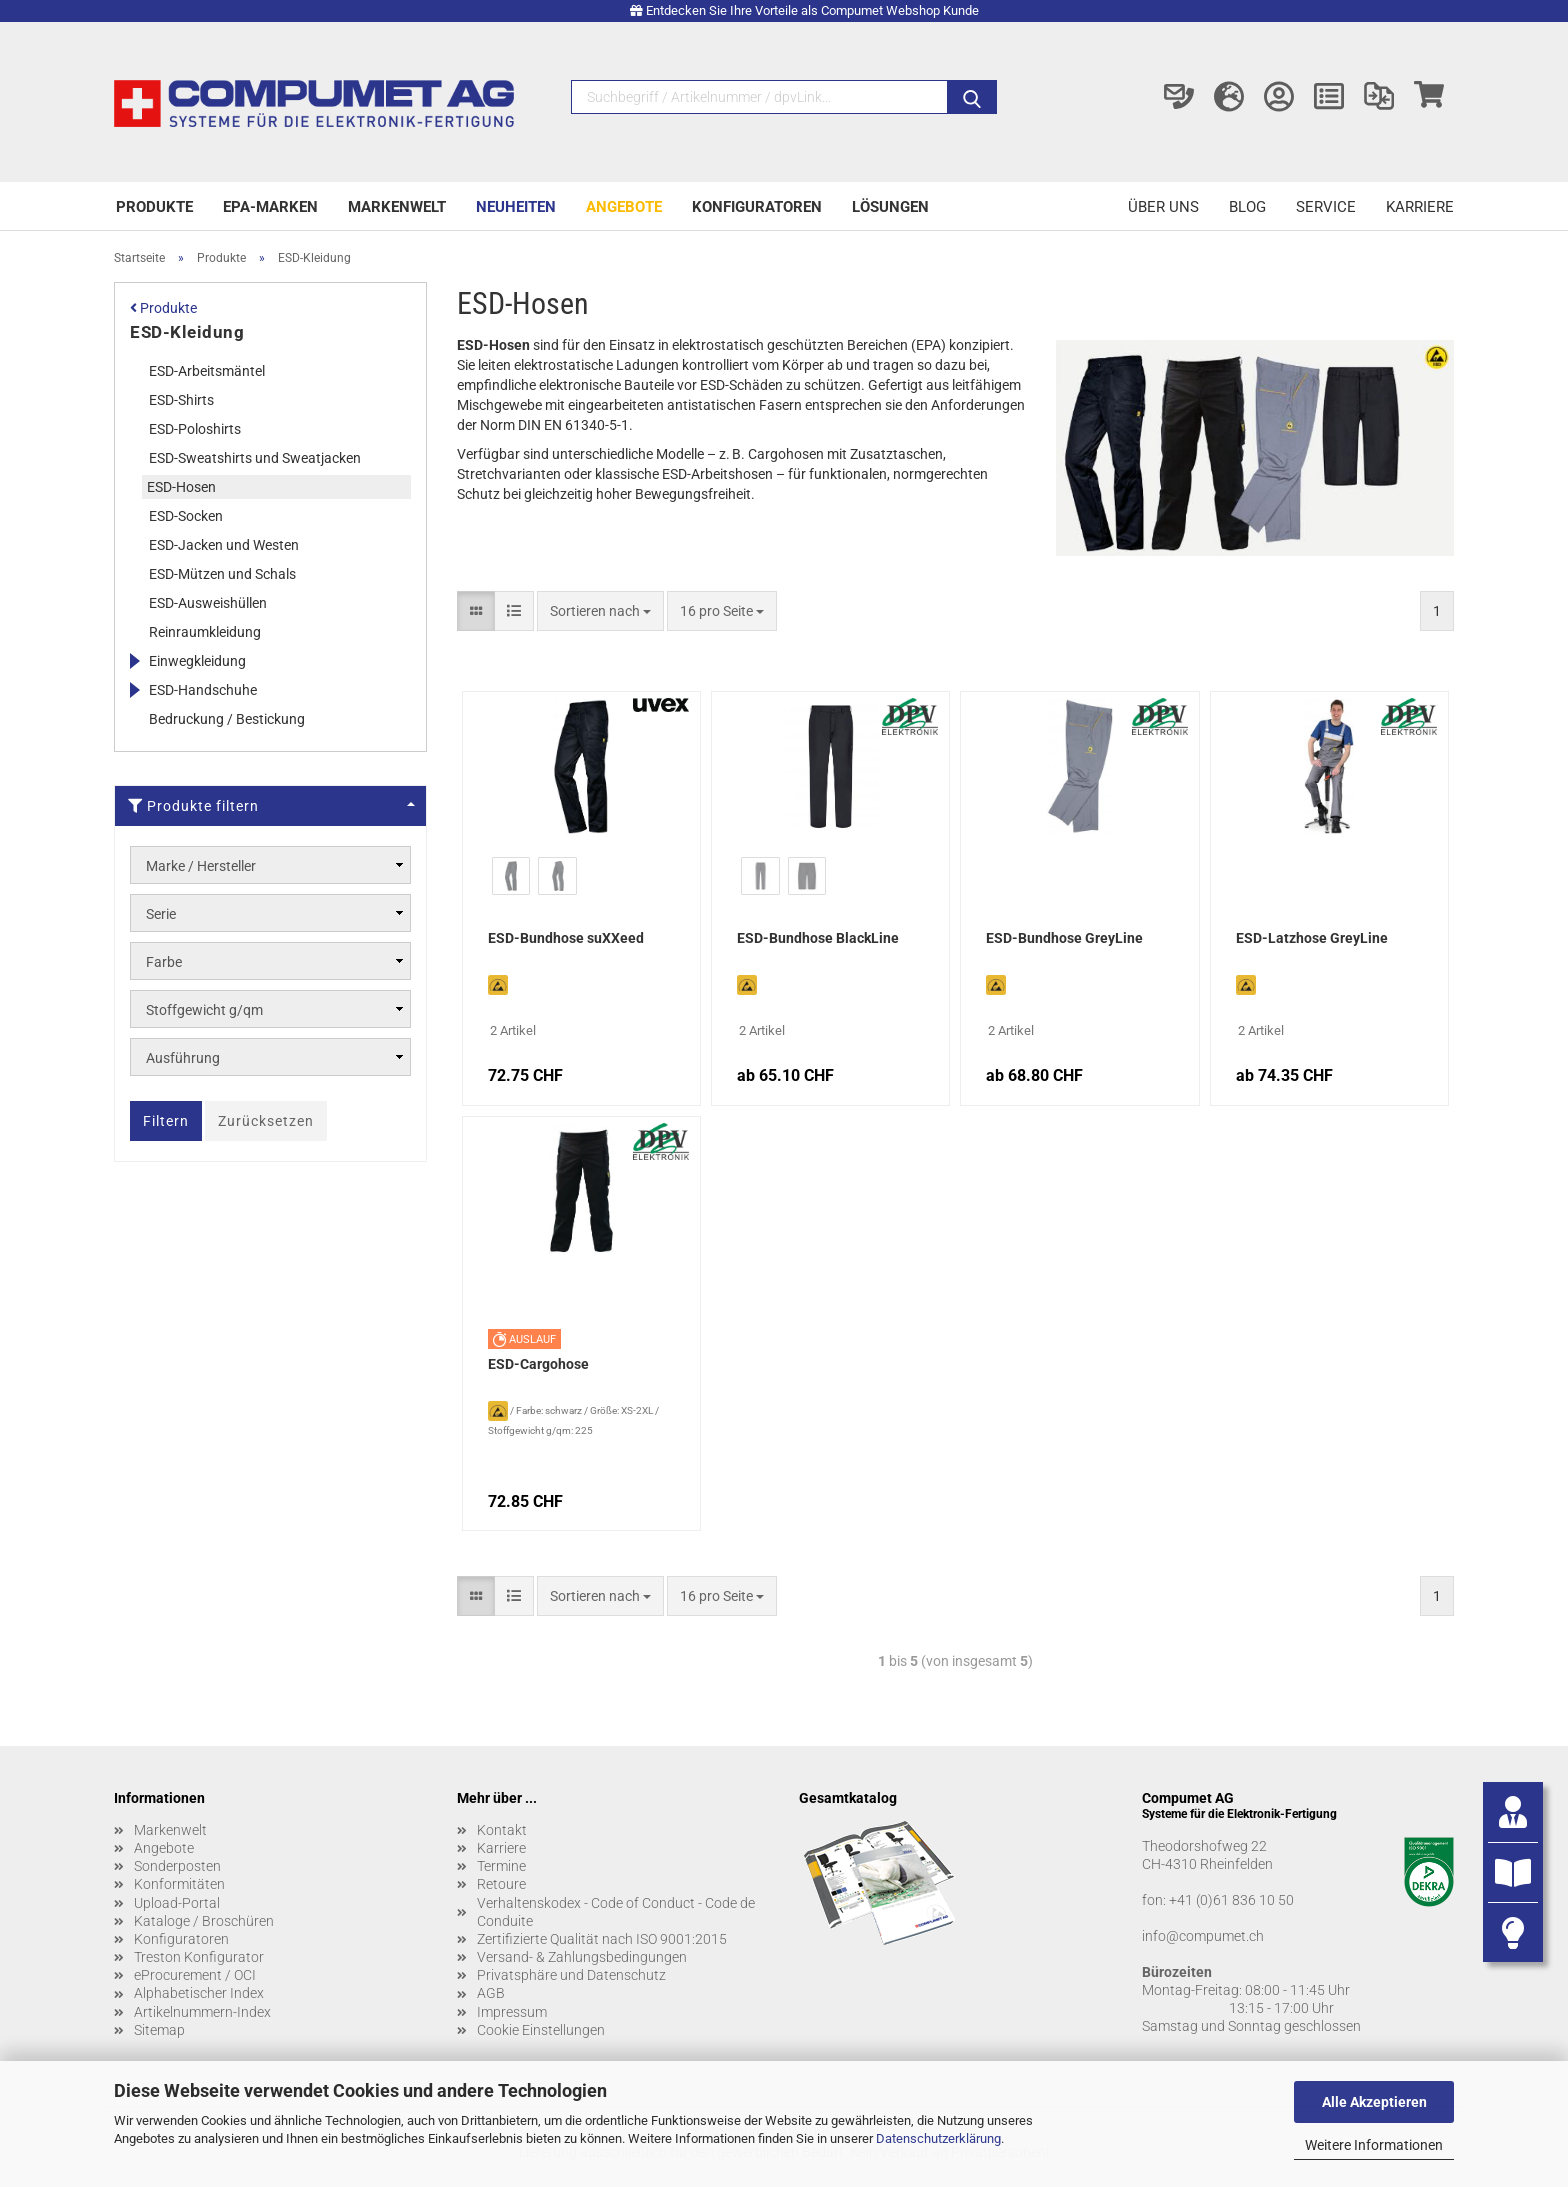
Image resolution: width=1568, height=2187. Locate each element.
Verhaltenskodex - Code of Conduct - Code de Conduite (616, 1912)
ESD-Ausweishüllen (208, 603)
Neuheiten (516, 207)
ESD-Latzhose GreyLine (1312, 938)
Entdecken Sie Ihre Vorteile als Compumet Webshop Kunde (812, 10)
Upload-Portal (177, 1903)
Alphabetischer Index (199, 1993)
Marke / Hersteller (201, 866)
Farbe (164, 962)
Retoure (501, 1884)
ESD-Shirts (181, 400)
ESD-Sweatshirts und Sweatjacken (255, 458)
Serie (161, 914)
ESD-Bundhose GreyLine (1064, 938)
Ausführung (183, 1058)
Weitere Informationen (1374, 2145)
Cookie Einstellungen (541, 2030)
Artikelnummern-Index (202, 2012)
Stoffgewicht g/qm (204, 1010)
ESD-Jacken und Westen (224, 545)
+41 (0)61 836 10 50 (1231, 1900)
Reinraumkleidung (205, 632)
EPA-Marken (270, 207)
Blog (1247, 207)
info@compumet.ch (1203, 1936)
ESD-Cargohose (538, 1364)
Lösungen (890, 207)
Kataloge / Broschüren (204, 1921)
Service (1326, 207)
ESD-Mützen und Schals (222, 574)
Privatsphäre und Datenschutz (571, 1975)
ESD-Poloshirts (195, 429)
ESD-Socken (186, 516)
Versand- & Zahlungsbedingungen (582, 1957)
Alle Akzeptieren (1374, 2102)
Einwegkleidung (197, 661)
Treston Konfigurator (199, 1957)
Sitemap (159, 2030)
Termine (501, 1866)
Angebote (624, 207)
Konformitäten (179, 1884)
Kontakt (502, 1830)
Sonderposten (177, 1866)
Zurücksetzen (266, 1121)
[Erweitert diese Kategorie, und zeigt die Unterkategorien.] (134, 661)
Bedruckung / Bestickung (227, 719)
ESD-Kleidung (187, 332)
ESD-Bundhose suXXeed (566, 938)
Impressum (512, 2012)
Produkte (154, 207)
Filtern (166, 1121)
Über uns (1163, 207)
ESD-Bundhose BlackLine (818, 938)
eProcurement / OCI (195, 1975)
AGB (491, 1993)
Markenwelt (397, 207)
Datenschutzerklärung (938, 2138)
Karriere (1420, 207)
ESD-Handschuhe (203, 690)
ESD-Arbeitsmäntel (207, 371)
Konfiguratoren (757, 207)
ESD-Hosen (181, 487)
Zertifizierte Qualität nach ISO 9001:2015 (602, 1939)
